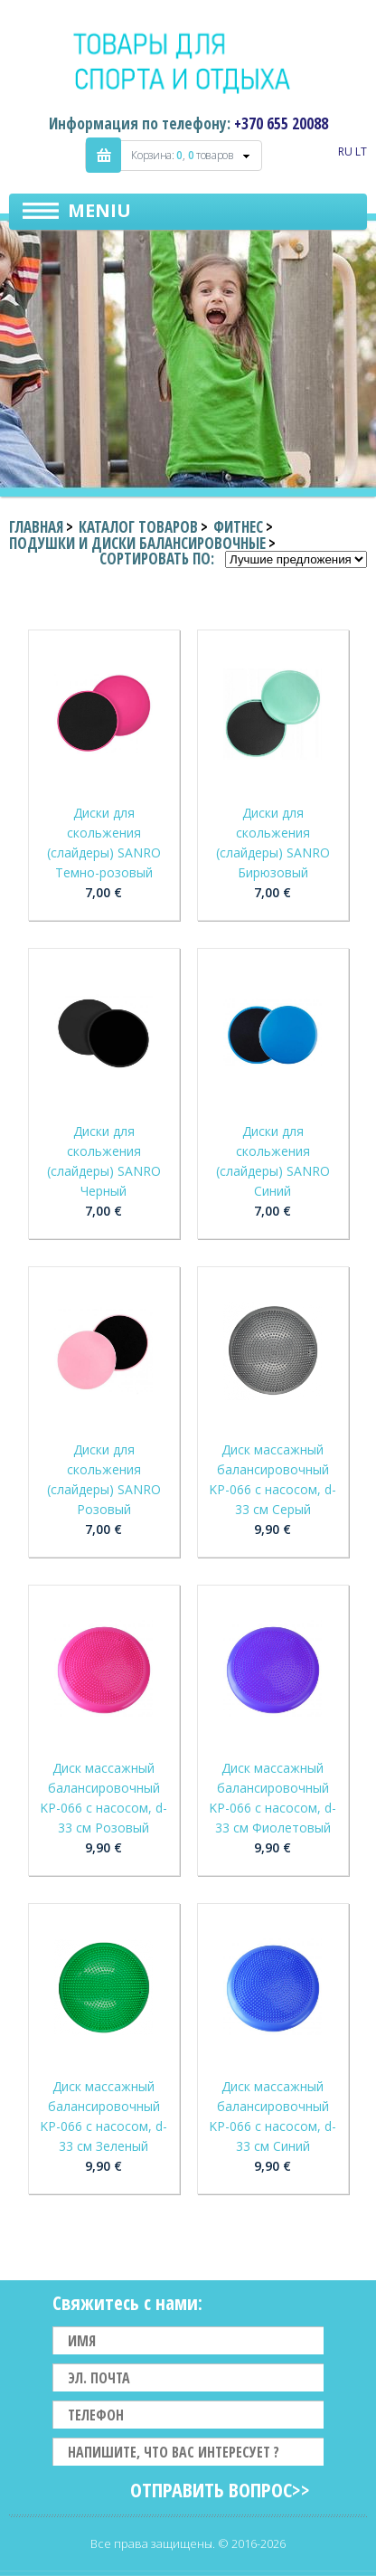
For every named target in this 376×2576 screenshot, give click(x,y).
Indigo (188, 62)
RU (345, 151)
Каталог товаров (138, 526)
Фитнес (238, 526)
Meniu (99, 210)
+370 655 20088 (281, 123)
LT (361, 151)
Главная (36, 526)
